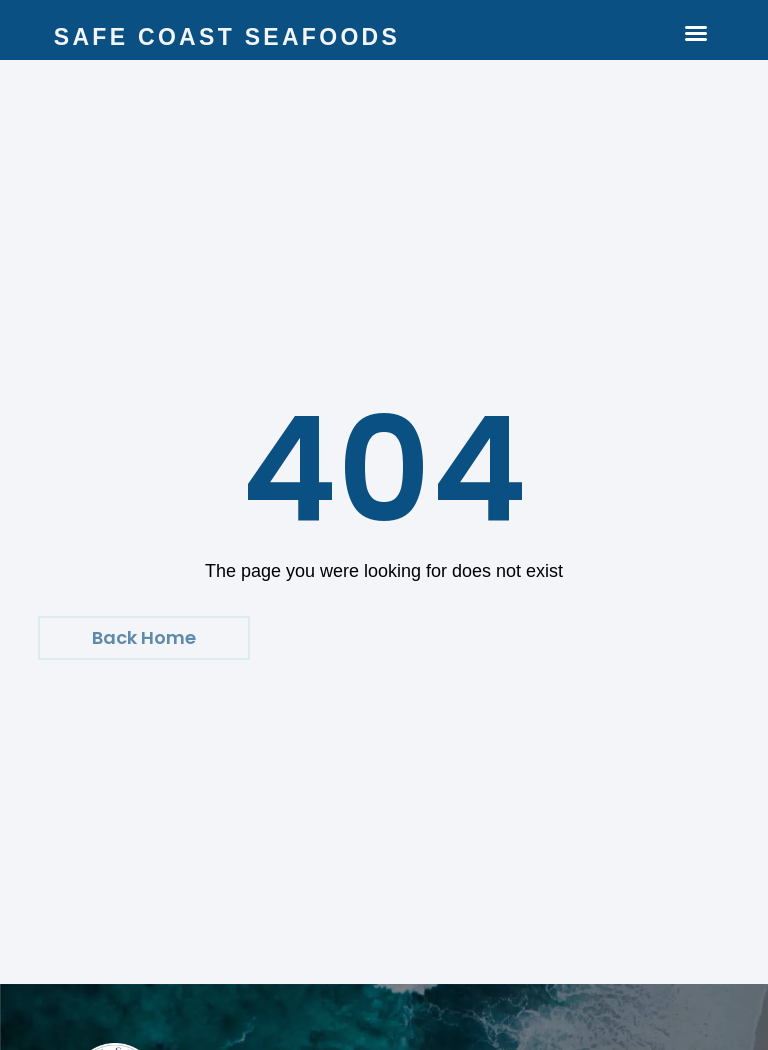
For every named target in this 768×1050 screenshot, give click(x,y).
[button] (696, 33)
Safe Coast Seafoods (227, 37)
